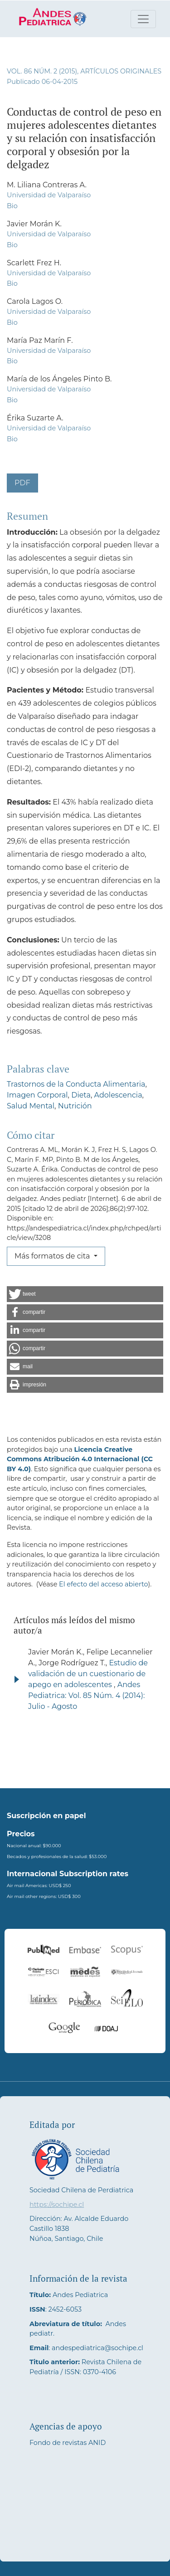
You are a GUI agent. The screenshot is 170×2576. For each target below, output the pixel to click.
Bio (12, 206)
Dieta (81, 1095)
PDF (22, 482)
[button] (85, 1294)
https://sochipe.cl (56, 2204)
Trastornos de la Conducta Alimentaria (76, 1084)
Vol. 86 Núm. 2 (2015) (42, 71)
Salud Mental (30, 1106)
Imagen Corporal (37, 1095)
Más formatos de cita (53, 1256)
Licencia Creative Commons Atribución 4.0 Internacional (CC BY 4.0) (80, 1459)
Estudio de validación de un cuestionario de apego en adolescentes (88, 1674)
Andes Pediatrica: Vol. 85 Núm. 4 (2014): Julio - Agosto (86, 1695)
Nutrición (75, 1106)
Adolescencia (118, 1095)
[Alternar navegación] (143, 19)
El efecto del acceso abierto (103, 1584)
